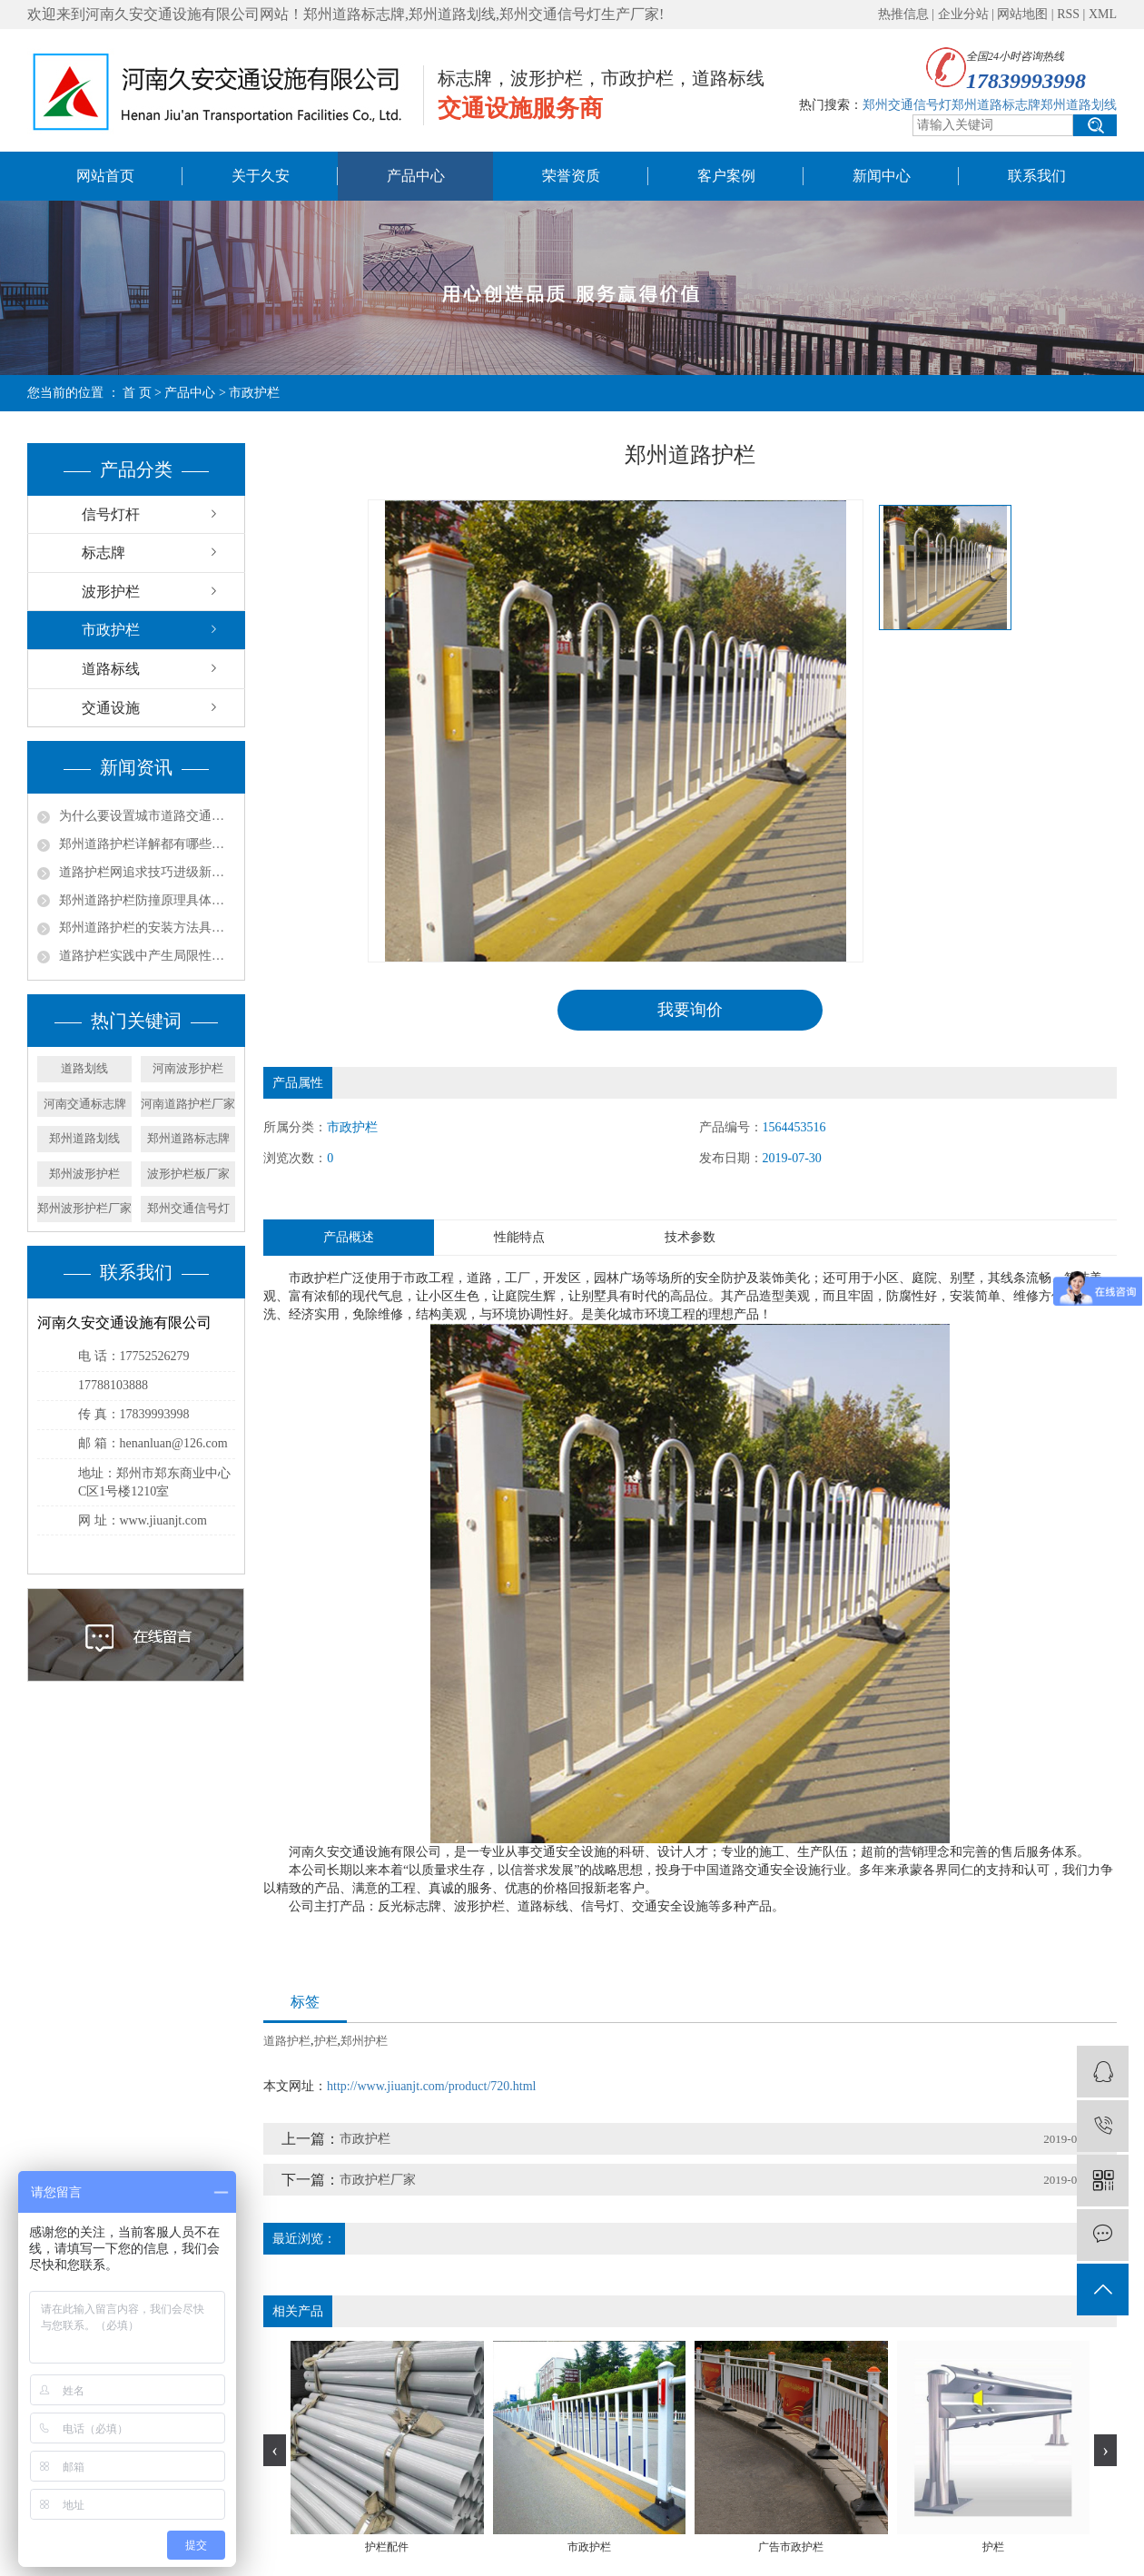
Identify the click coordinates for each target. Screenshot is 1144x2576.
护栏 (326, 2041)
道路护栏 (287, 2041)
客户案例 (726, 175)
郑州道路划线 (84, 1138)
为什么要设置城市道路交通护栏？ (147, 816)
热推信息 (903, 14)
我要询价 (690, 1010)
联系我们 (1037, 175)
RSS (1068, 14)
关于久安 (261, 175)
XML (1103, 14)
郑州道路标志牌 (188, 1138)
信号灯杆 (111, 514)
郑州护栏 (364, 2041)
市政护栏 (111, 629)
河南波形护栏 (188, 1068)
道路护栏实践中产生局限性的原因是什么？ (147, 955)
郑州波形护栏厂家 (84, 1208)
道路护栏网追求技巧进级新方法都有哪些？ (147, 872)
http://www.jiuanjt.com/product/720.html (431, 2086)
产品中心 (416, 175)
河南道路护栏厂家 (188, 1103)
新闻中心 (882, 175)
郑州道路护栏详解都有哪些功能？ (147, 844)
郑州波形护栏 (84, 1173)
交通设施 (111, 708)
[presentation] (274, 2450)
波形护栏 (111, 591)
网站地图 (1022, 14)
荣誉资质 (571, 175)
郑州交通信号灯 (188, 1208)
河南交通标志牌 (85, 1103)
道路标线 (111, 668)
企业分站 (963, 14)
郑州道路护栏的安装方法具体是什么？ (147, 927)
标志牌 (103, 552)
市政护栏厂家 (378, 2179)
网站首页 (105, 175)
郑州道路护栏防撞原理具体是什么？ (147, 900)
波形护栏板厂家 (188, 1173)
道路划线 (84, 1068)
